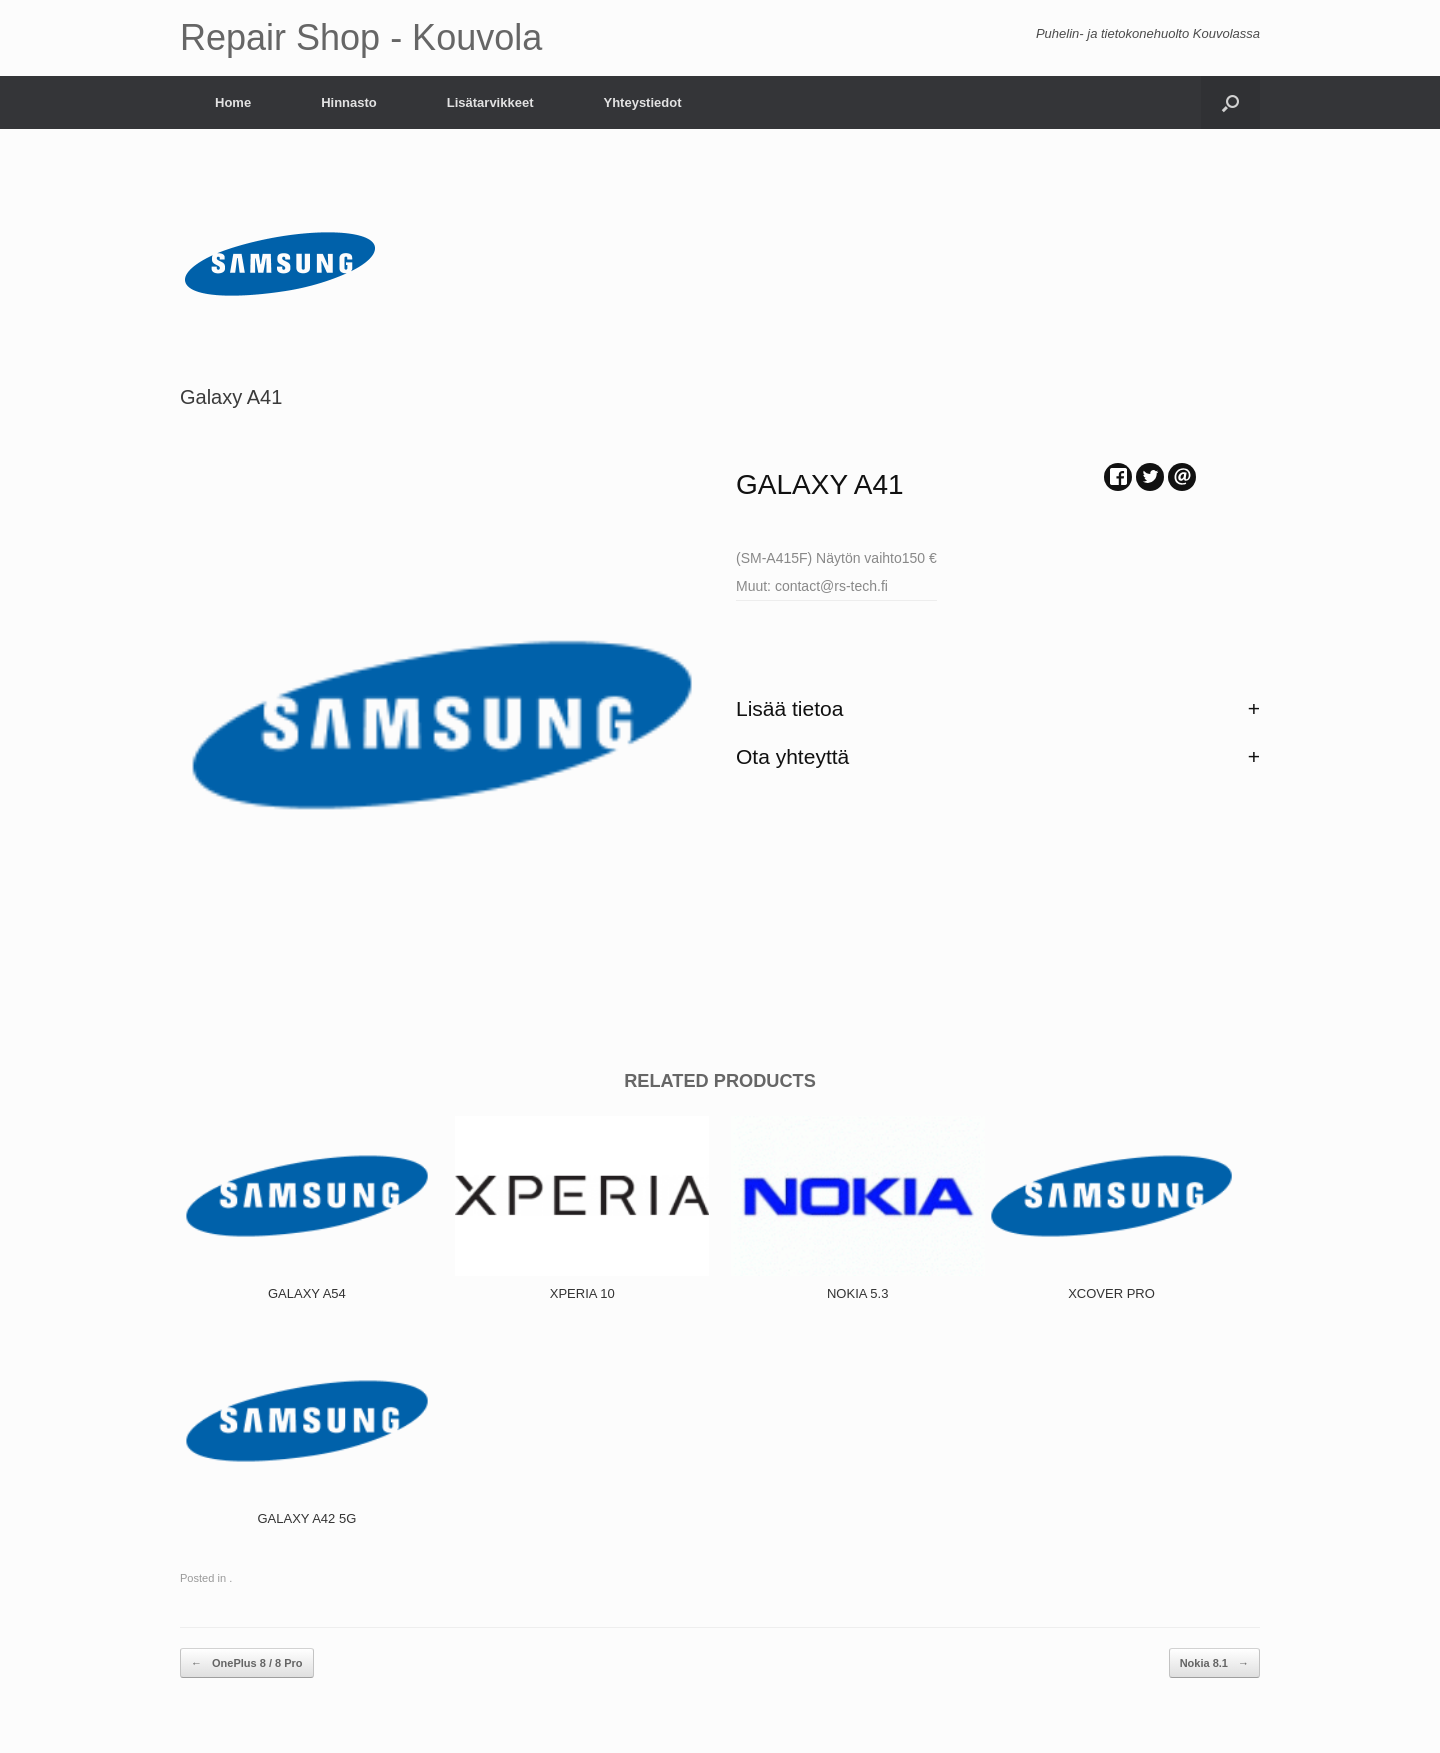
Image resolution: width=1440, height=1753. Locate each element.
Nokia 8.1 (1214, 1663)
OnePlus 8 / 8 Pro (247, 1663)
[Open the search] (1230, 102)
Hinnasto (349, 102)
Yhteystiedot (642, 102)
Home (233, 102)
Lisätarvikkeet (490, 102)
